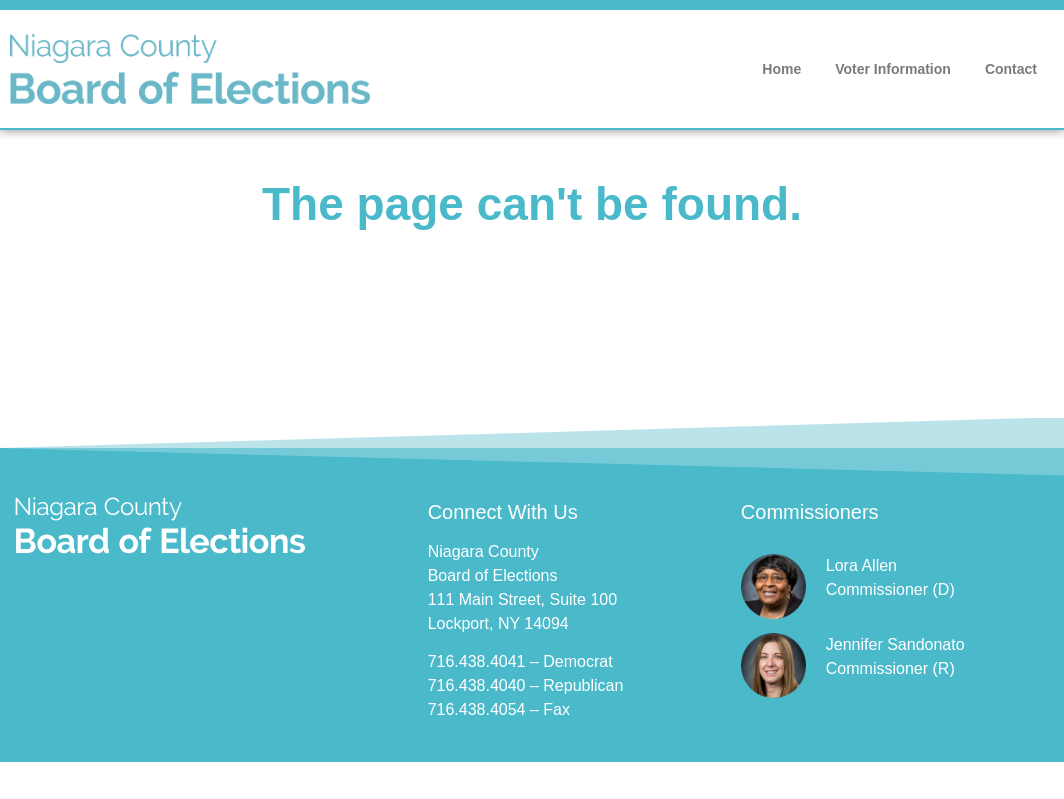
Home (781, 69)
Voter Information (893, 69)
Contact (1011, 69)
